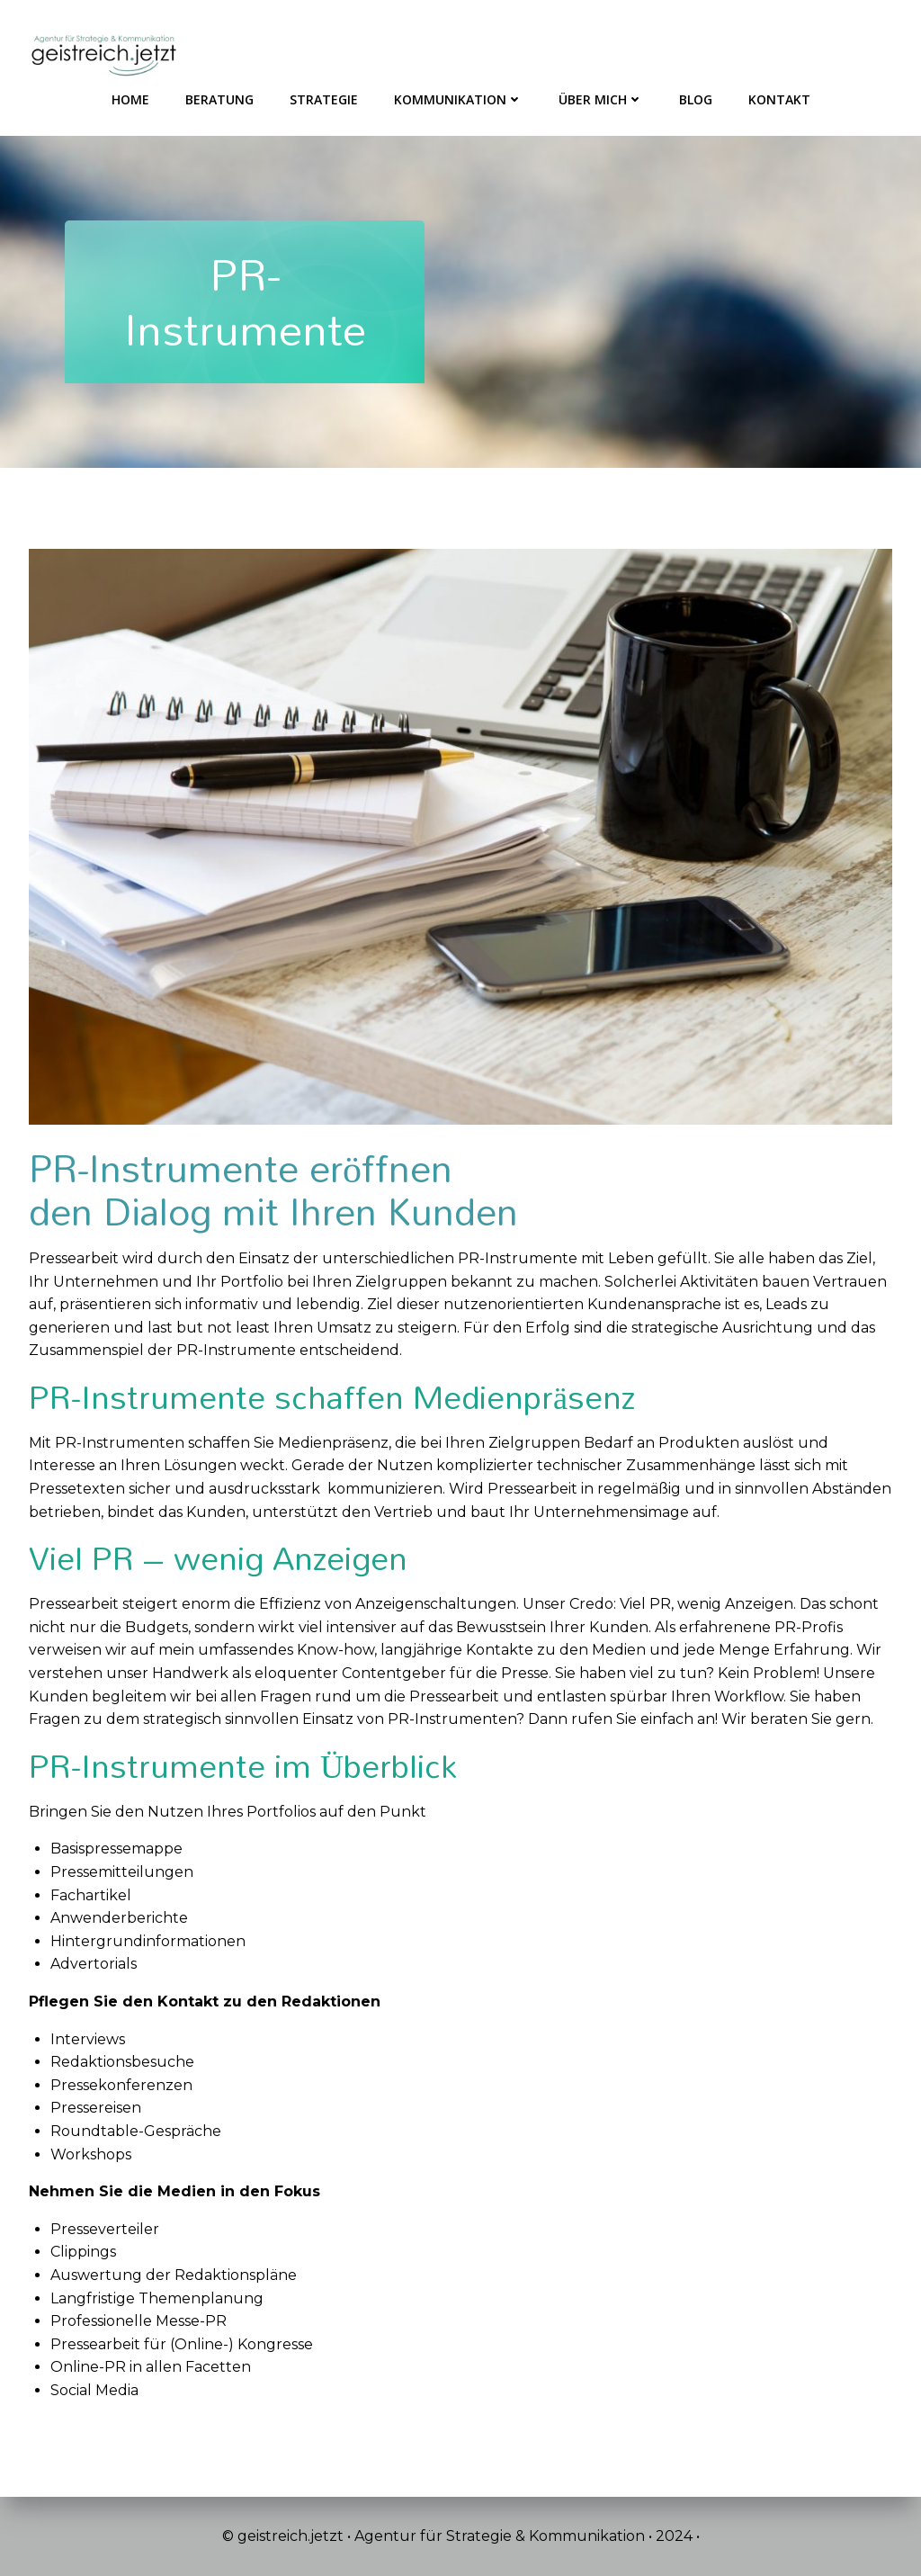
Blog (695, 99)
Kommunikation (458, 99)
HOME (130, 99)
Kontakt (779, 99)
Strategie (324, 99)
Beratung (219, 99)
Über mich (601, 99)
